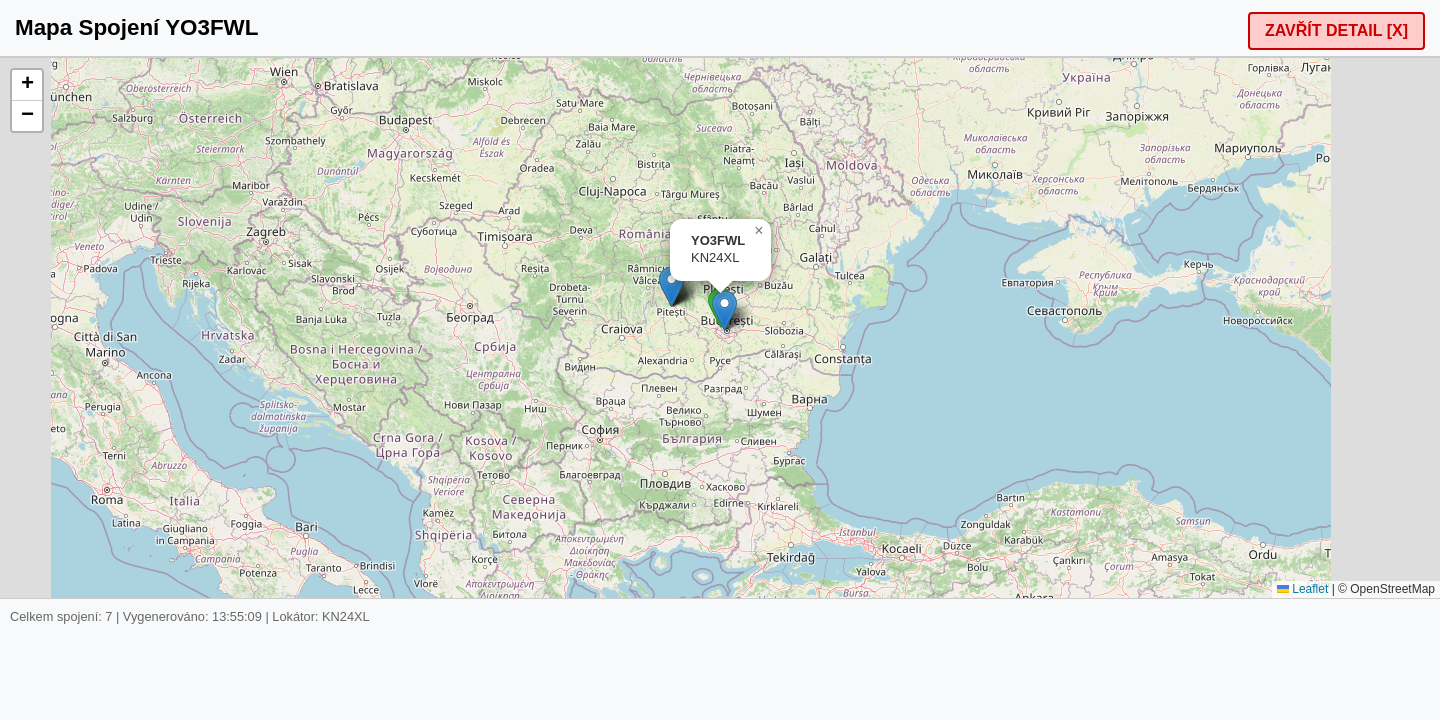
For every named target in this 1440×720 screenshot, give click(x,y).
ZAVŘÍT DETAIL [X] (1336, 30)
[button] (671, 286)
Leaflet (1302, 589)
